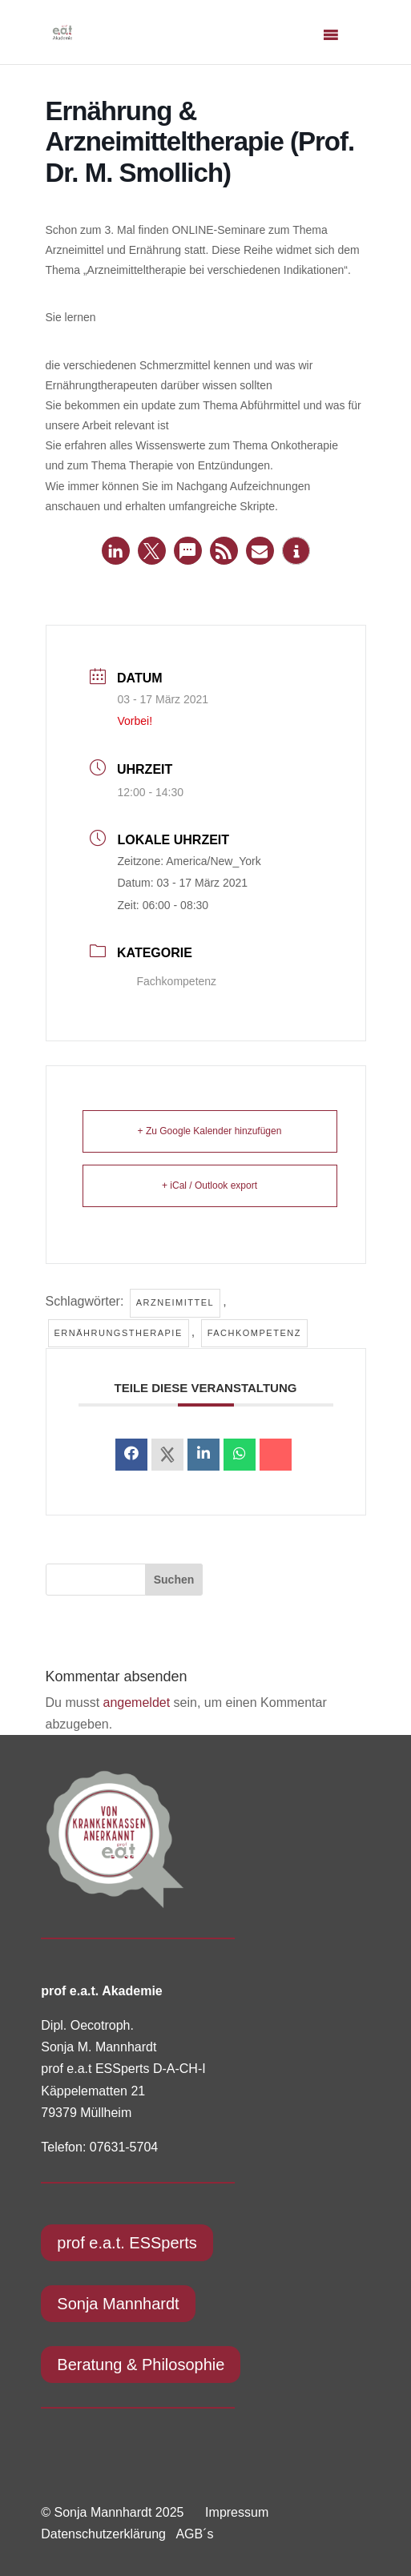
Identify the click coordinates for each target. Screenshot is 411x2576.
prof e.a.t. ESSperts (127, 2243)
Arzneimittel (175, 1302)
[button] (116, 551)
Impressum (236, 2512)
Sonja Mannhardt (118, 2303)
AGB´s (194, 2534)
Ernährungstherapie (118, 1333)
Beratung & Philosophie (140, 2364)
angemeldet (137, 1702)
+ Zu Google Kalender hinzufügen (210, 1131)
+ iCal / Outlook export (209, 1185)
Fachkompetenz (167, 981)
